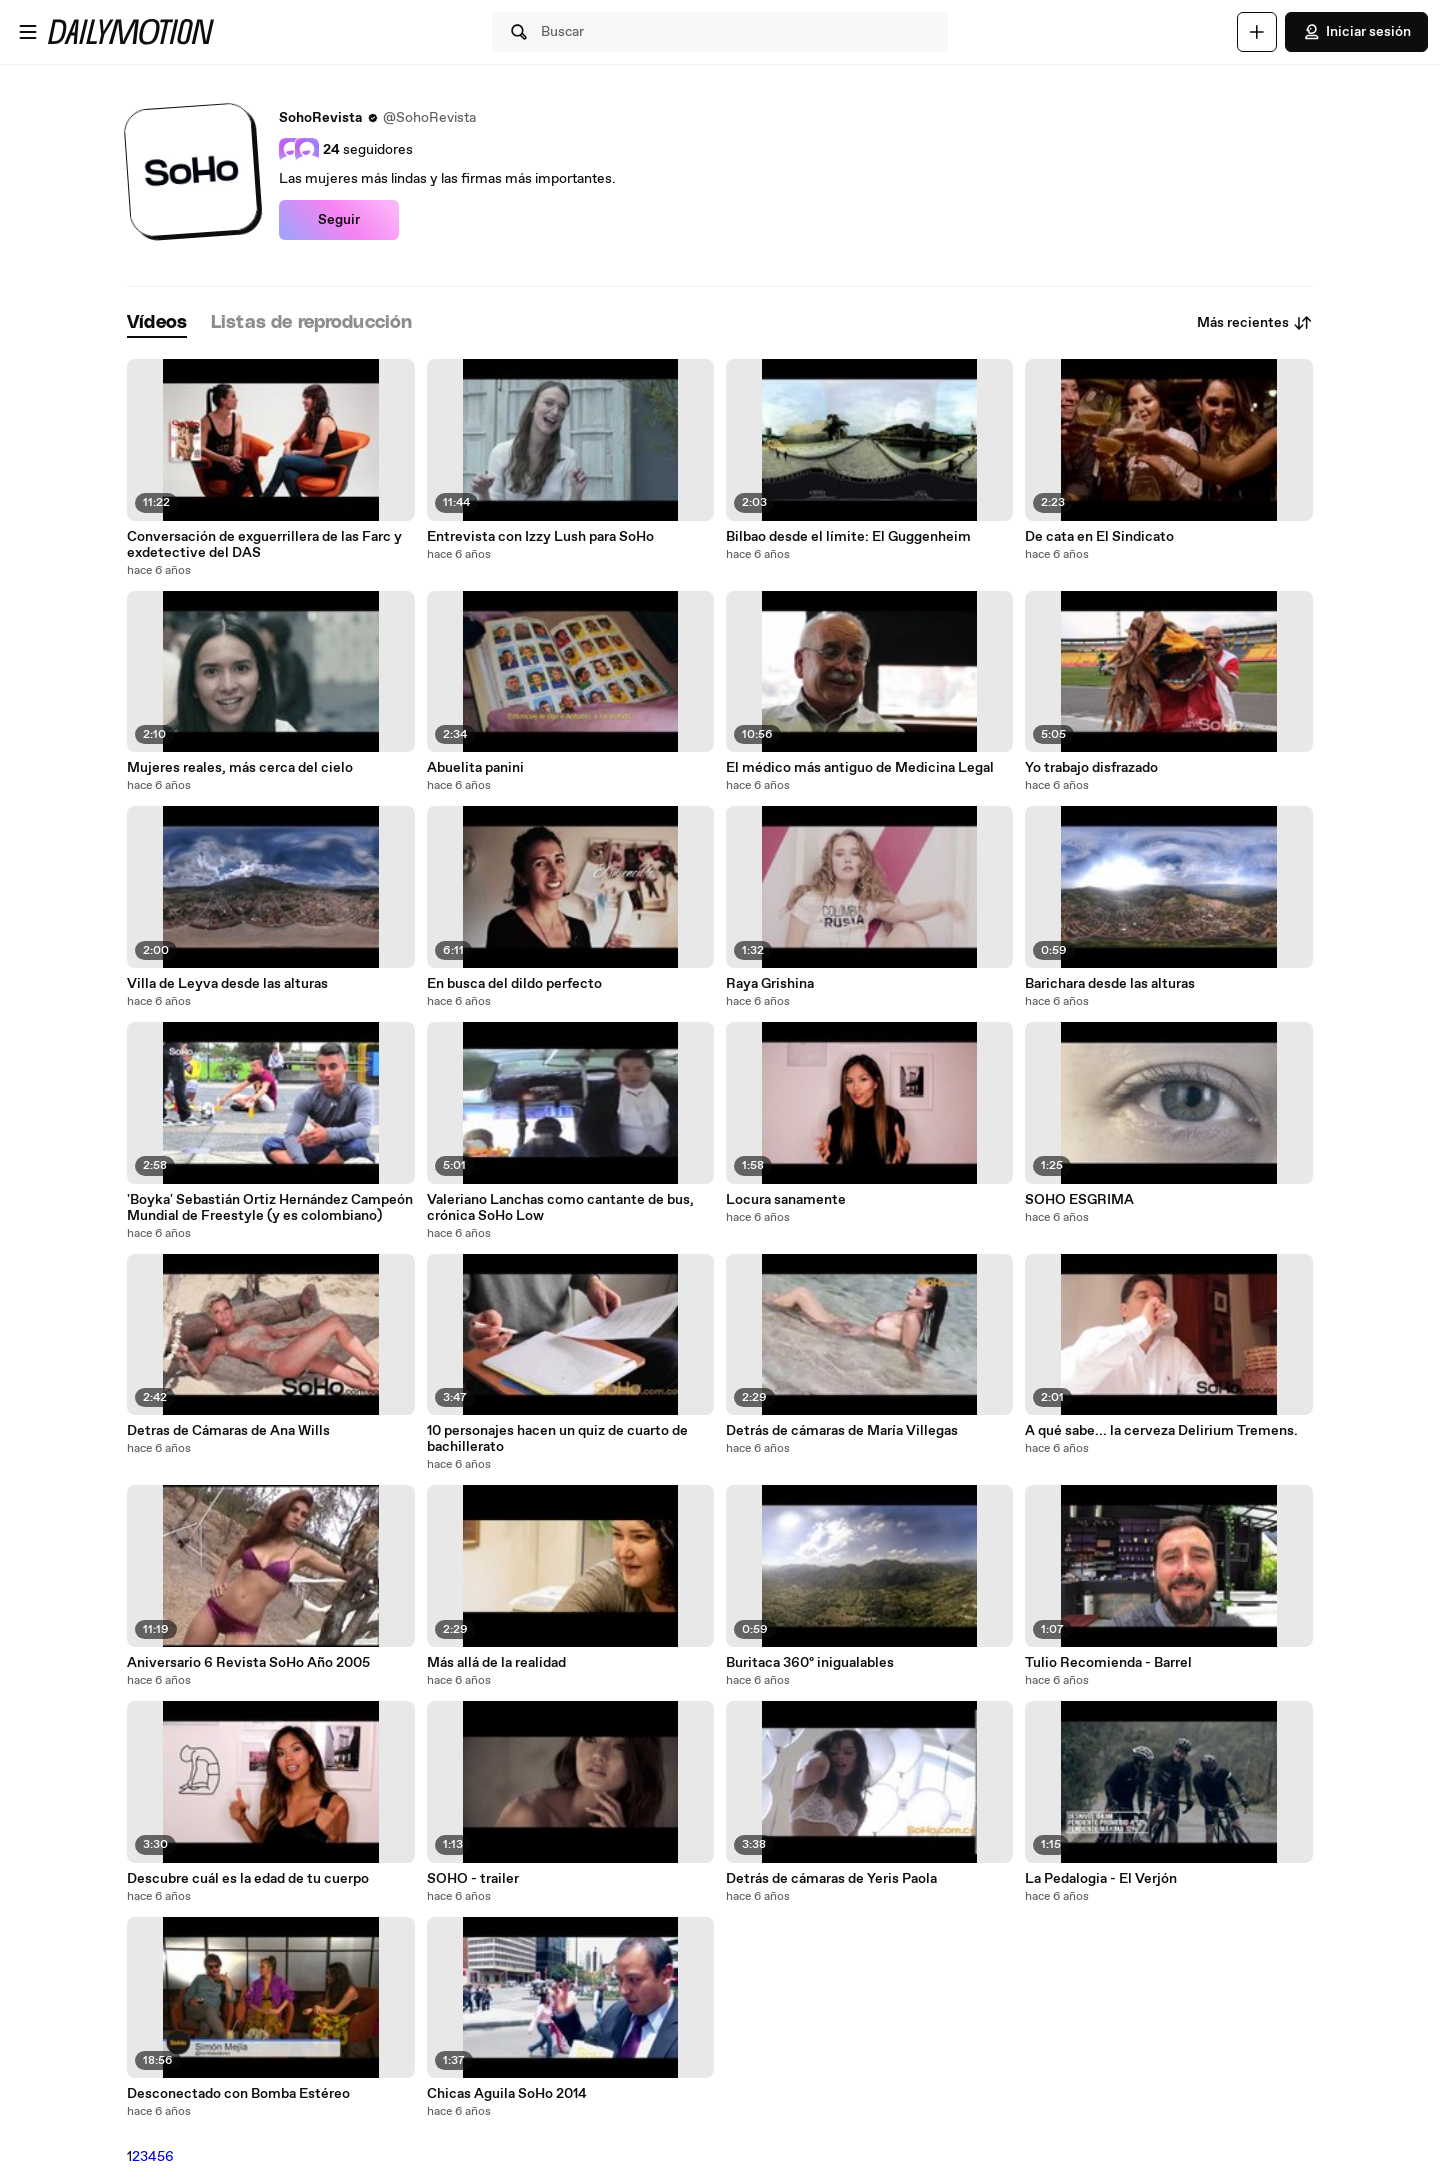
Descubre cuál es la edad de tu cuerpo (248, 1879)
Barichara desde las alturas (1110, 984)
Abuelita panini (475, 768)
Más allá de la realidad (496, 1663)
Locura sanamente (786, 1200)
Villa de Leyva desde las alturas (227, 984)
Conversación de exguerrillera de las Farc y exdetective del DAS (264, 545)
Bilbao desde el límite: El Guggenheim (848, 537)
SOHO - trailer (473, 1879)
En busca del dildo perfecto (514, 984)
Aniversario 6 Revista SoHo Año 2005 (248, 1663)
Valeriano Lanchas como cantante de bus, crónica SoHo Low (560, 1208)
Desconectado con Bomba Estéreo (238, 2094)
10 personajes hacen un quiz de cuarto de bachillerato (557, 1439)
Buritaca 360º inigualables (810, 1663)
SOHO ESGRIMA (1079, 1200)
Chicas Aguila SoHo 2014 (507, 2094)
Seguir (339, 220)
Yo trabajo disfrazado (1091, 768)
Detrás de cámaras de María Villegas (842, 1431)
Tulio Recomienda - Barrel (1108, 1663)
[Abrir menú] (28, 32)
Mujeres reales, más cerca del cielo (240, 768)
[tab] (157, 323)
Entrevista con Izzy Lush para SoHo (540, 537)
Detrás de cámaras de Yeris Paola (831, 1879)
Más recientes (1255, 323)
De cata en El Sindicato (1099, 537)
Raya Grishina (770, 984)
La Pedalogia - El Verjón (1101, 1879)
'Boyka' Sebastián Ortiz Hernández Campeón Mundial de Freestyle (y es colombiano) (270, 1208)
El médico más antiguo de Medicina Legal (860, 768)
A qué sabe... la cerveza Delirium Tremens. (1161, 1431)
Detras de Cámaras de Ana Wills (228, 1431)
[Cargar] (1257, 32)
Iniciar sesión (1356, 32)
